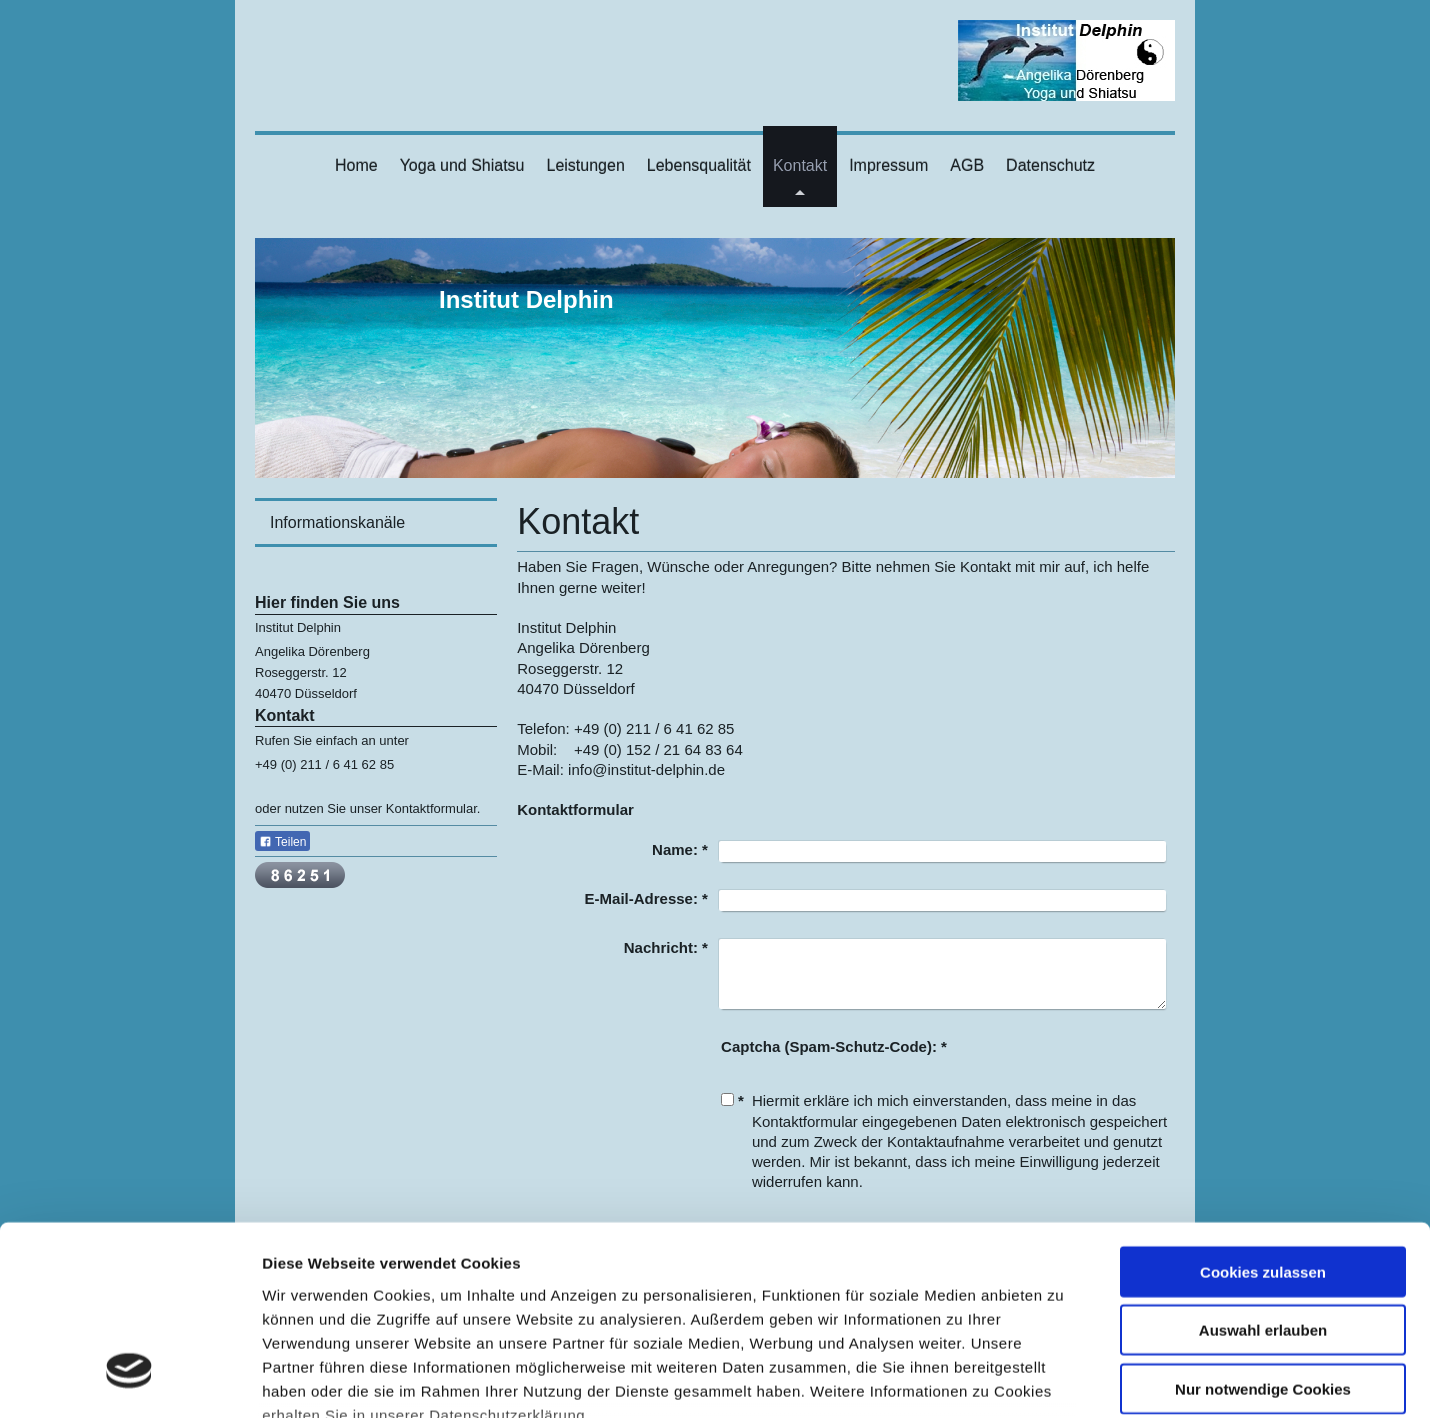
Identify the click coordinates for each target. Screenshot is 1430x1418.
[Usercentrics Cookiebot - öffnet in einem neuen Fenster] (129, 1379)
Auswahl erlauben (1263, 1167)
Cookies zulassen (1263, 1109)
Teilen (282, 842)
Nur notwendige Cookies (1263, 1226)
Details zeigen (1063, 1378)
